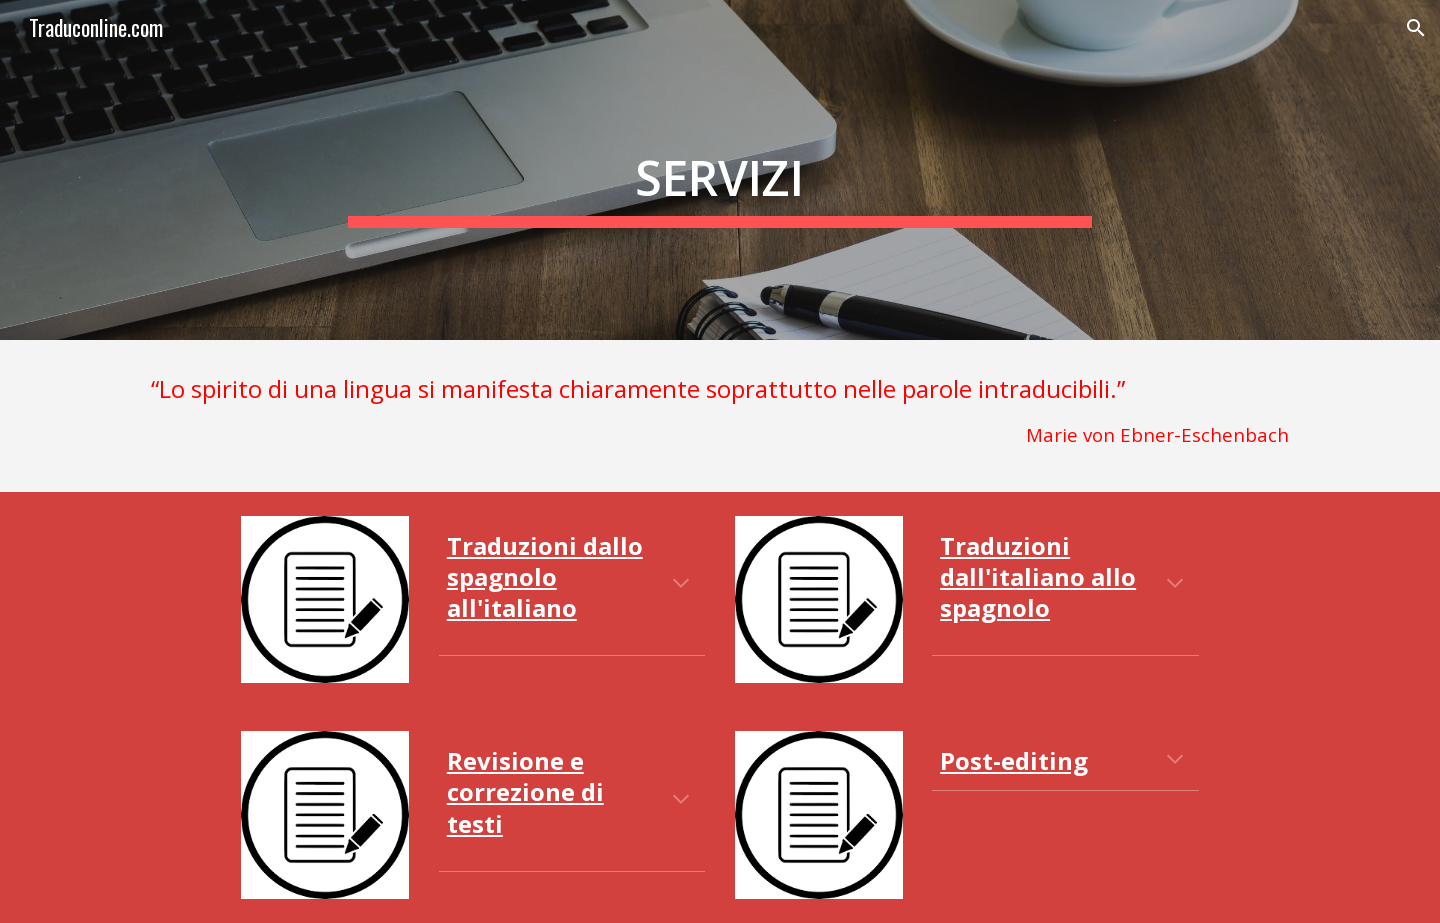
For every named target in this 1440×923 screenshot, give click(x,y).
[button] (1416, 28)
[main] (720, 170)
